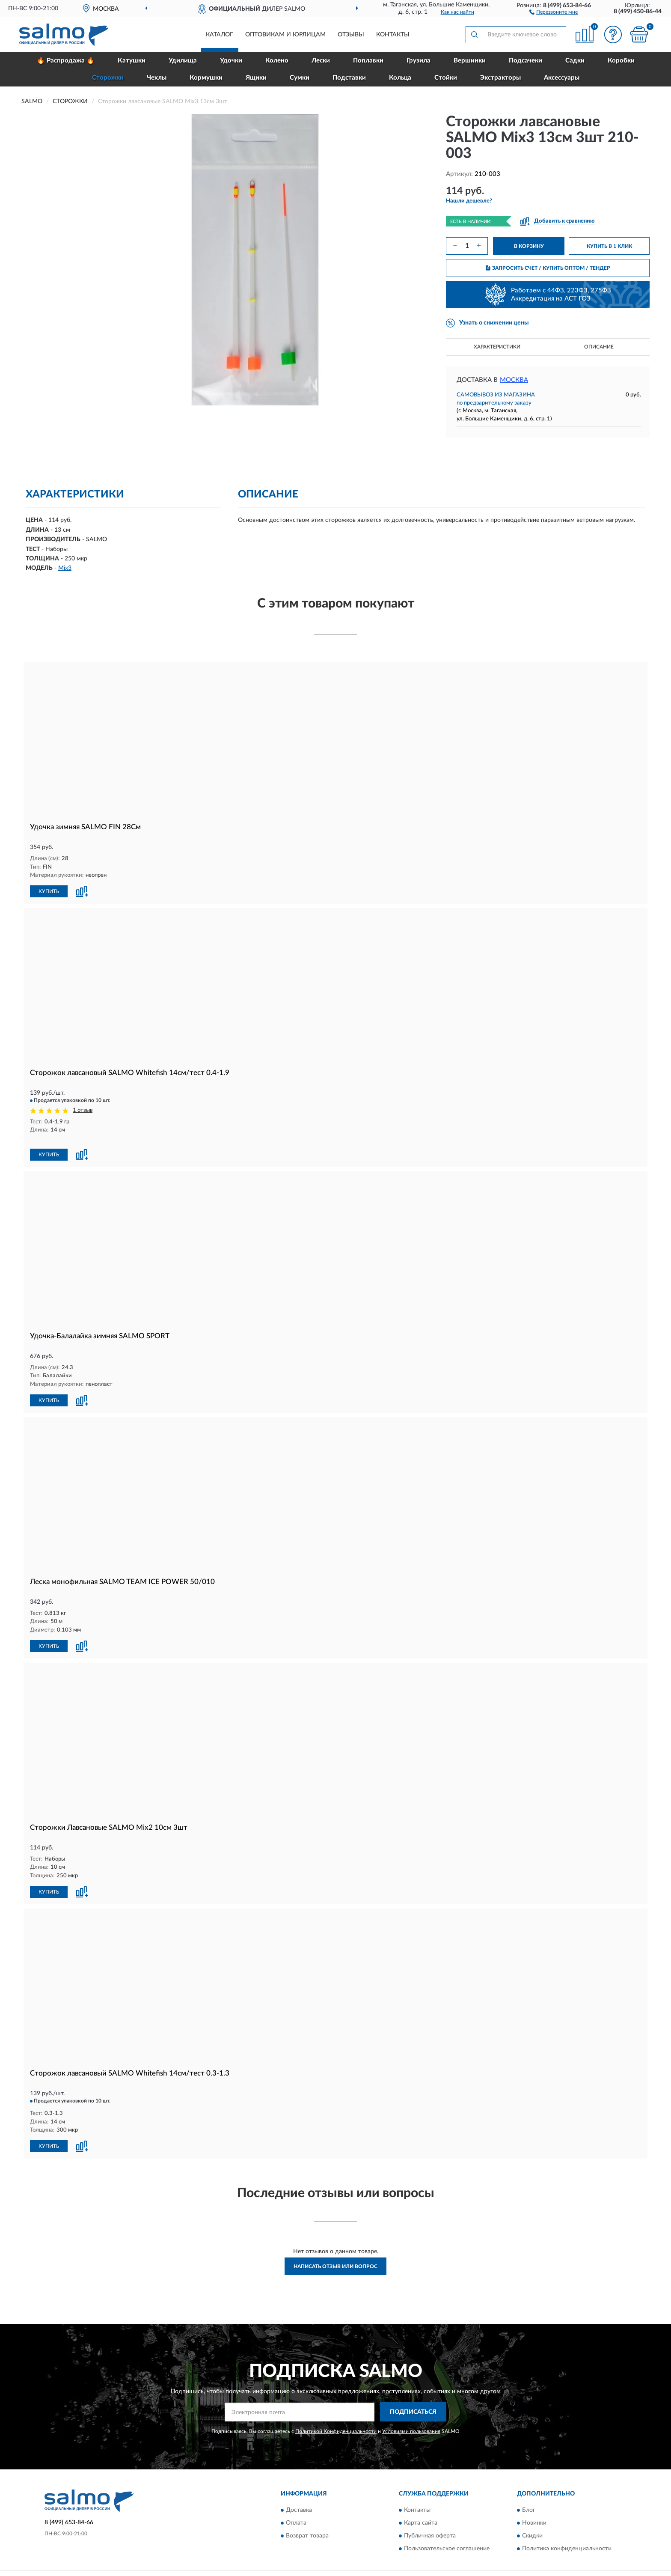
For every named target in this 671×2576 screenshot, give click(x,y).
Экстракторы (500, 77)
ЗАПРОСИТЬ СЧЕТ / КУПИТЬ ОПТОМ (548, 268)
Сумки (299, 77)
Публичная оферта (430, 2524)
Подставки (349, 77)
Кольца (400, 77)
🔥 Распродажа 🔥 (66, 60)
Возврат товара (307, 2524)
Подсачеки (525, 60)
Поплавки (368, 60)
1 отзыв (82, 1110)
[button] (553, 11)
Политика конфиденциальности (567, 2537)
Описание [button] (599, 346)
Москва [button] (514, 380)
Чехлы (156, 77)
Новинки (534, 2511)
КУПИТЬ (49, 890)
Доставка (299, 2499)
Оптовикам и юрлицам (285, 35)
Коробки (621, 60)
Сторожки (108, 77)
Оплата (296, 2511)
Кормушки (206, 77)
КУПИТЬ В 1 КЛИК (609, 246)
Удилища (183, 60)
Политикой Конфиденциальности (336, 2419)
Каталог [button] (219, 35)
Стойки (445, 77)
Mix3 (64, 568)
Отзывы (351, 35)
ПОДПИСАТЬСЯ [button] (413, 2400)
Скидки (532, 2524)
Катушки (131, 60)
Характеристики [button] (497, 346)
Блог (528, 2499)
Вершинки (470, 60)
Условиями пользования (411, 2419)
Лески (321, 60)
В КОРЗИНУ (529, 246)
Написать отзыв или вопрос (335, 2254)
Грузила (419, 60)
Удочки (231, 60)
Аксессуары (561, 77)
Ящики (256, 77)
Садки (575, 60)
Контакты (393, 35)
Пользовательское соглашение (447, 2537)
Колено (276, 60)
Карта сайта (420, 2511)
